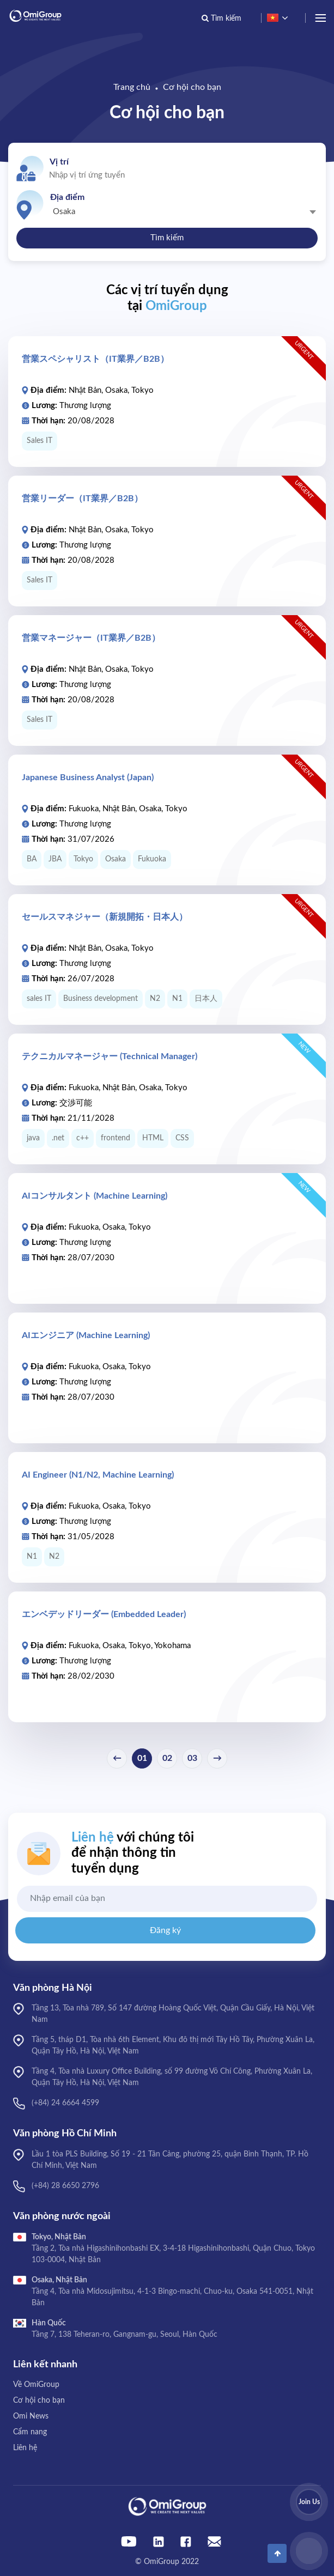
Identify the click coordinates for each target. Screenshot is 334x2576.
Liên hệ (25, 2448)
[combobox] (183, 211)
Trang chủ (131, 87)
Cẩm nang (30, 2432)
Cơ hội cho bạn (192, 87)
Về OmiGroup (36, 2385)
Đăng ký (165, 1930)
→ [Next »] (217, 1758)
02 (167, 1758)
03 (192, 1758)
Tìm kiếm (167, 238)
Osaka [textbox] (64, 212)
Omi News (30, 2416)
